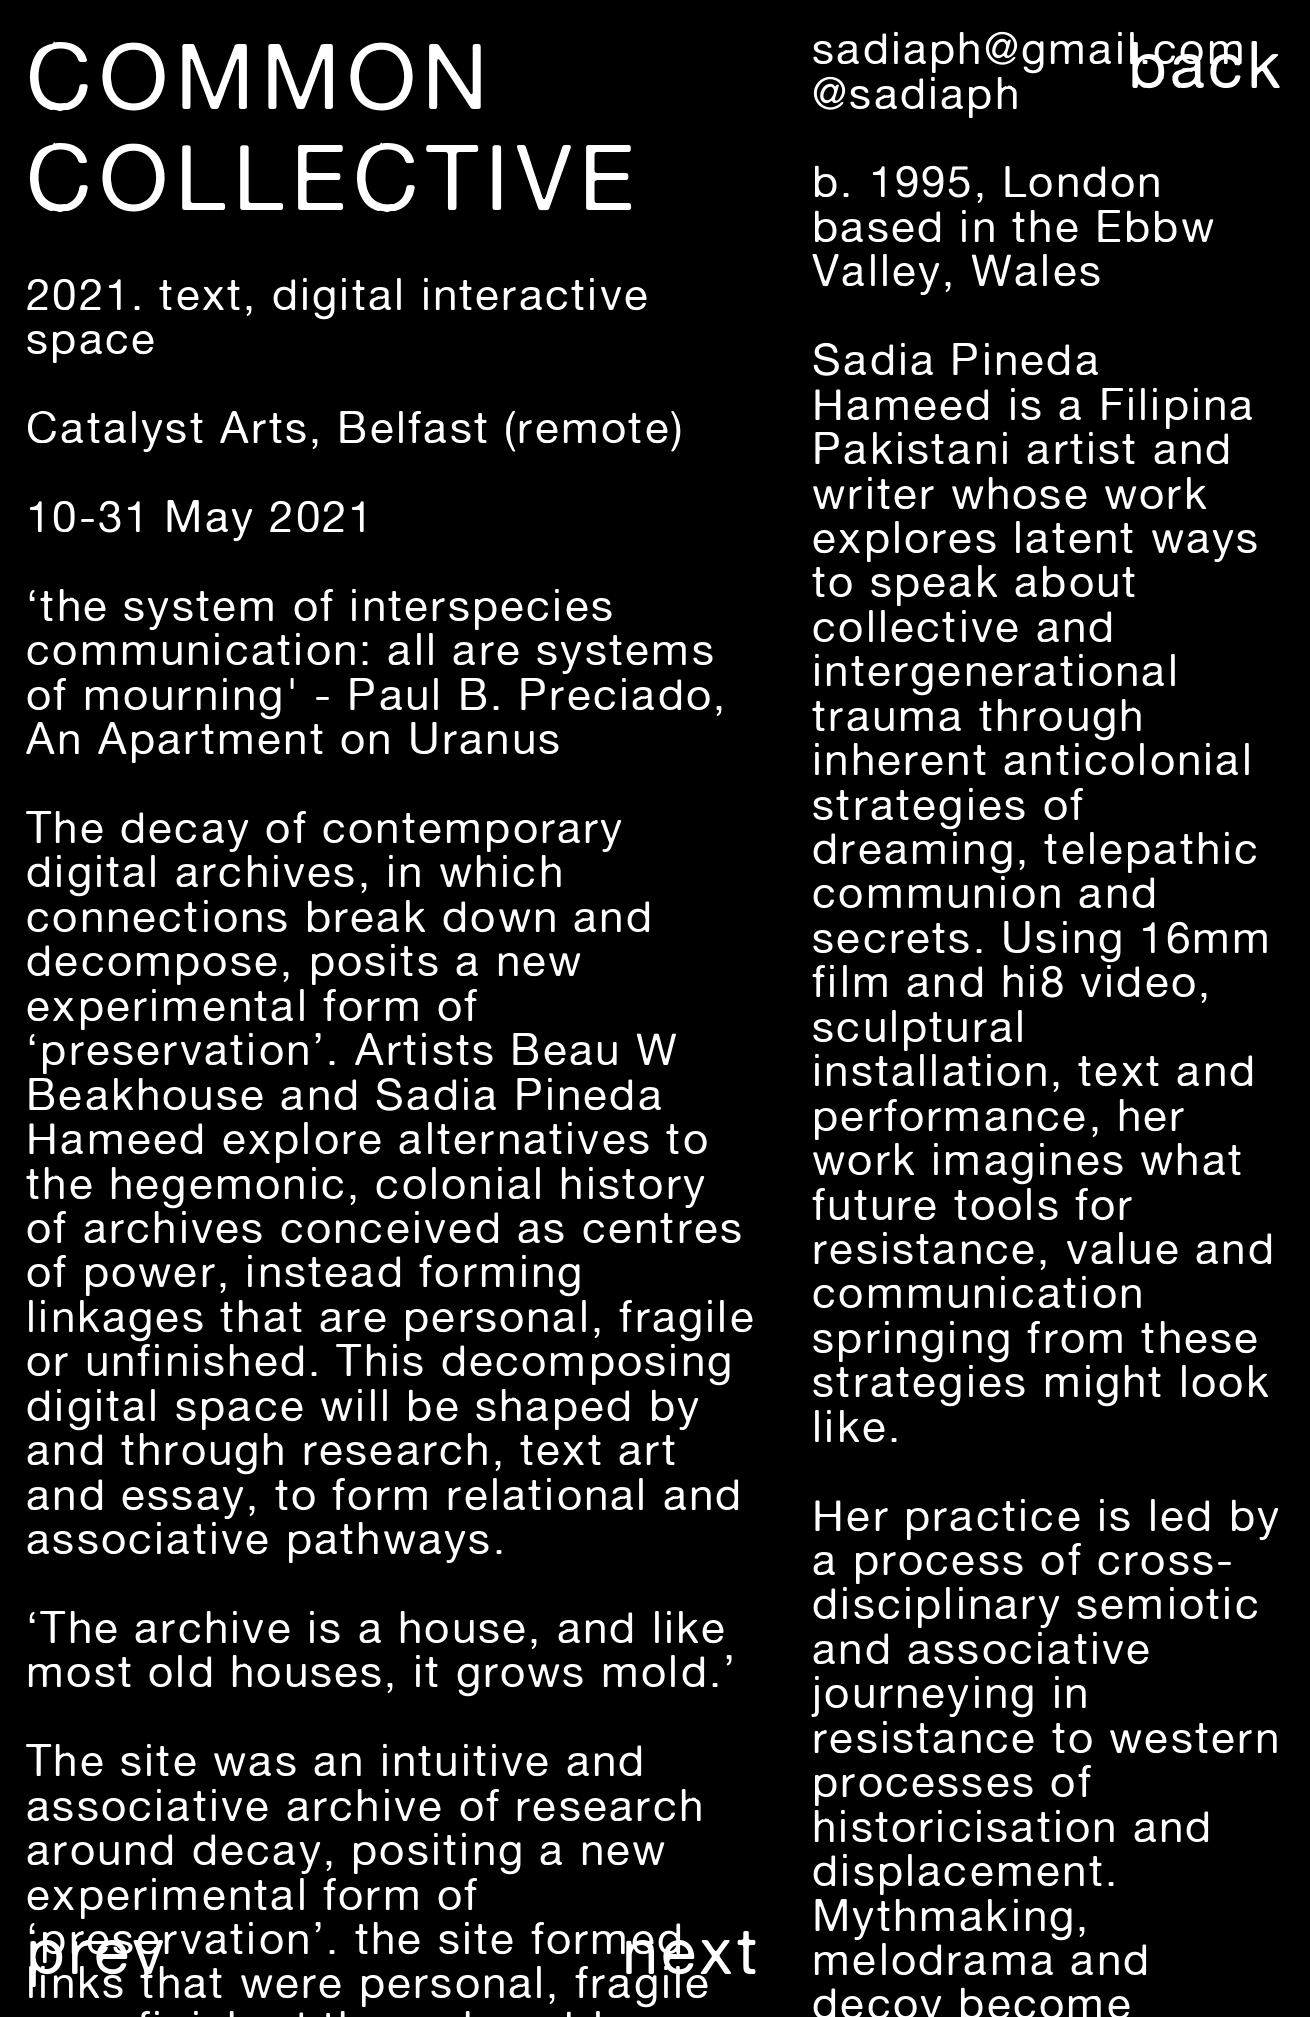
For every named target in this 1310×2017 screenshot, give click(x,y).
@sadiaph (916, 93)
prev (97, 1950)
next (691, 1950)
